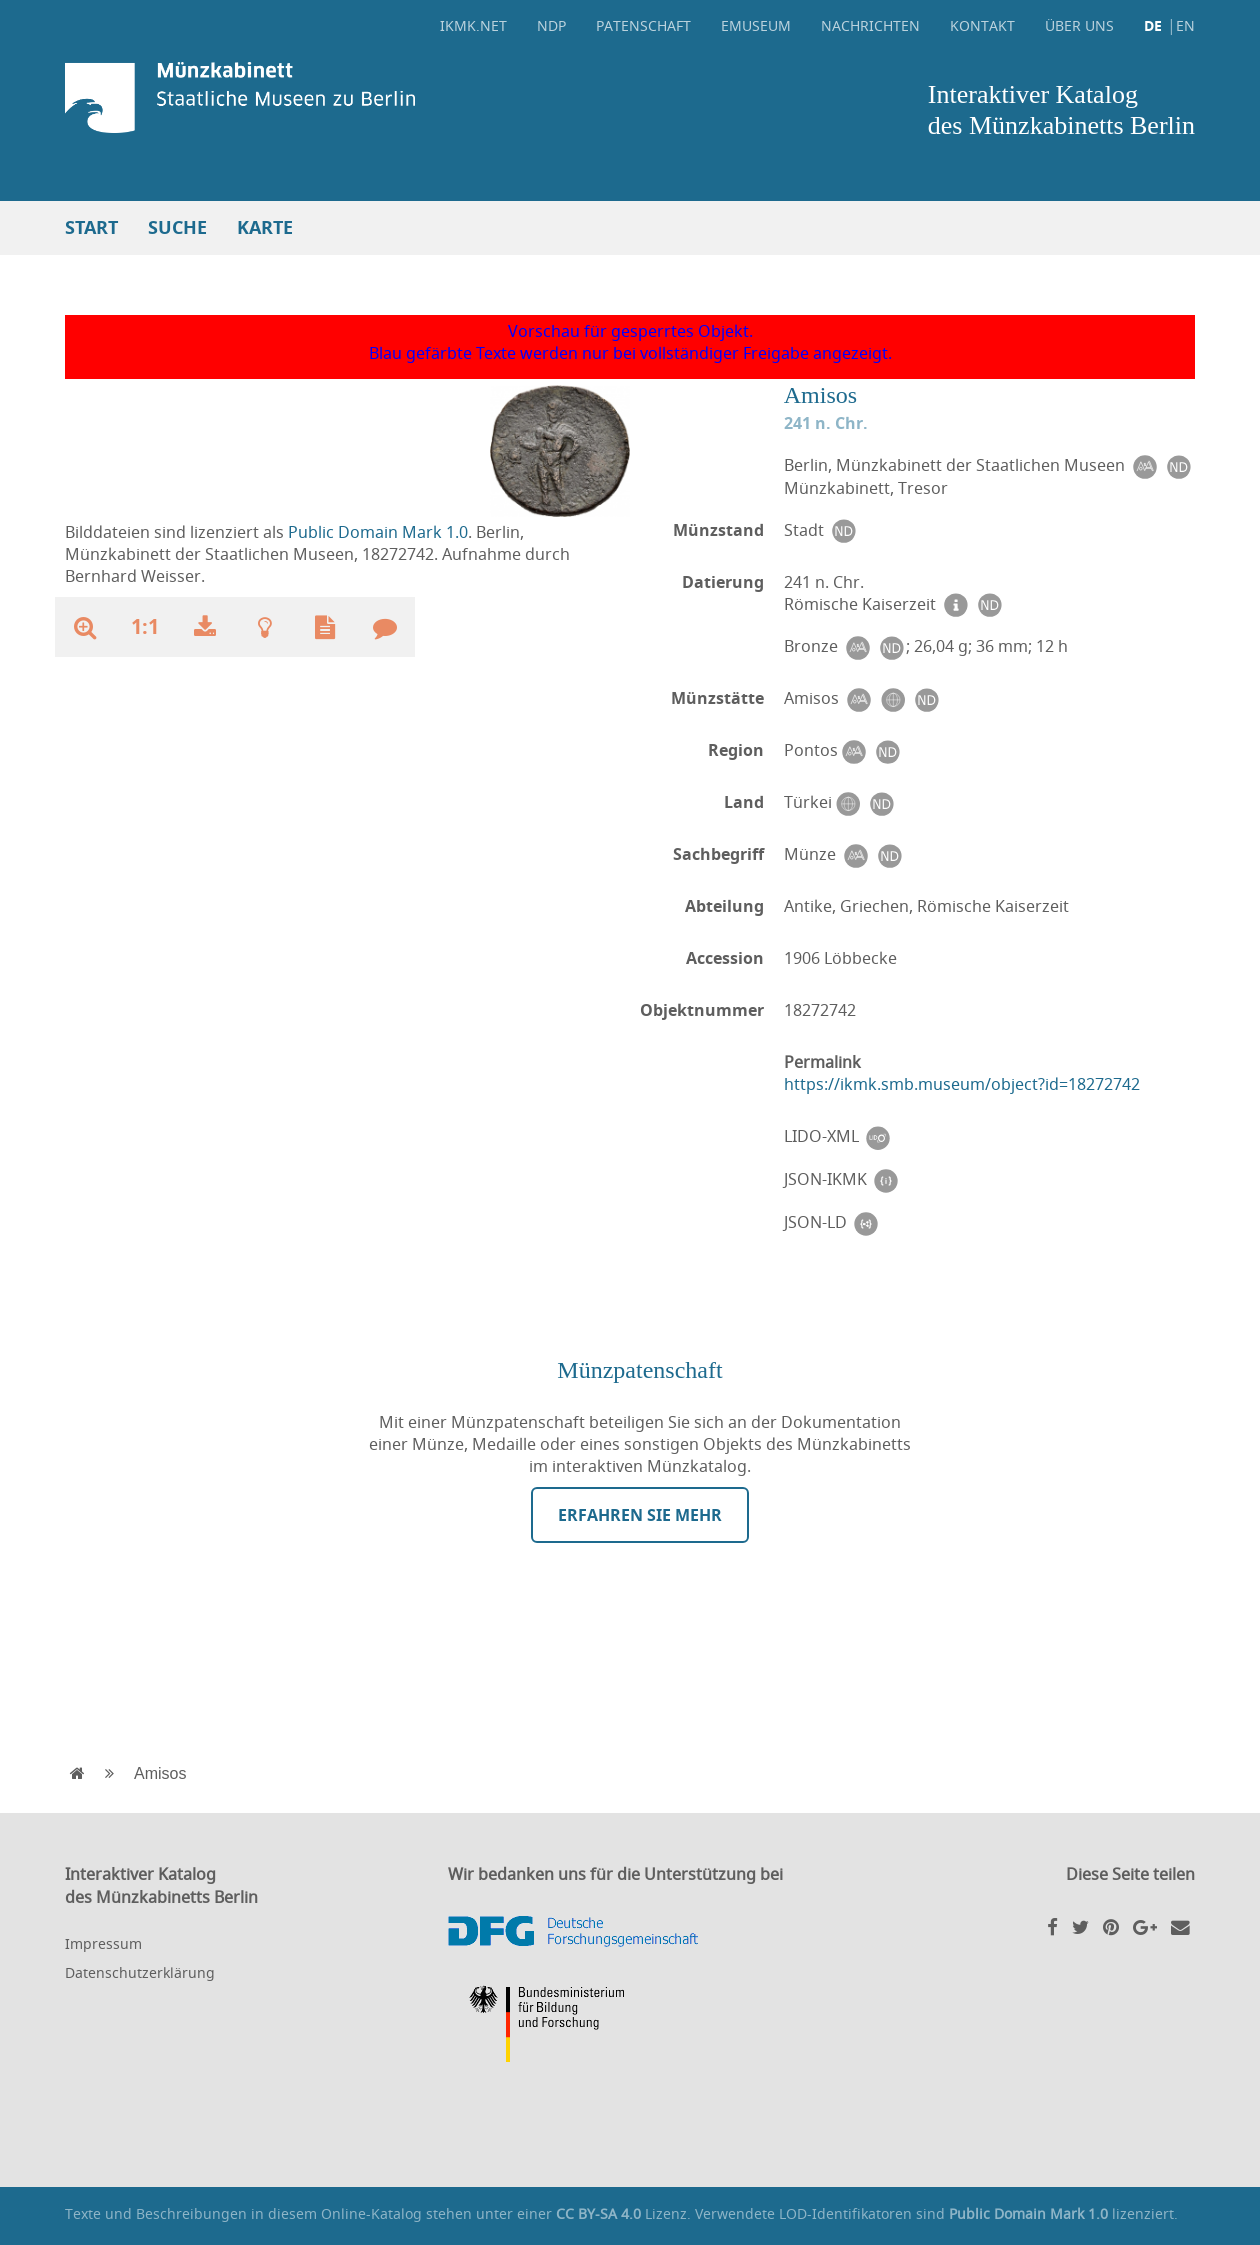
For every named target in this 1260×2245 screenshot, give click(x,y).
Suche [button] (177, 227)
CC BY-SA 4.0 (598, 2213)
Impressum (103, 1943)
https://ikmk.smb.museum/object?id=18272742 (962, 1084)
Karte (265, 227)
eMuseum (756, 25)
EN (1185, 25)
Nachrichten (870, 25)
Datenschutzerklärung (140, 1972)
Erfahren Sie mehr (640, 1515)
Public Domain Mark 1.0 (378, 532)
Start (91, 227)
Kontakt (982, 25)
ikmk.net (473, 25)
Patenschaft (643, 25)
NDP (551, 25)
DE (1153, 25)
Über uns (1079, 25)
